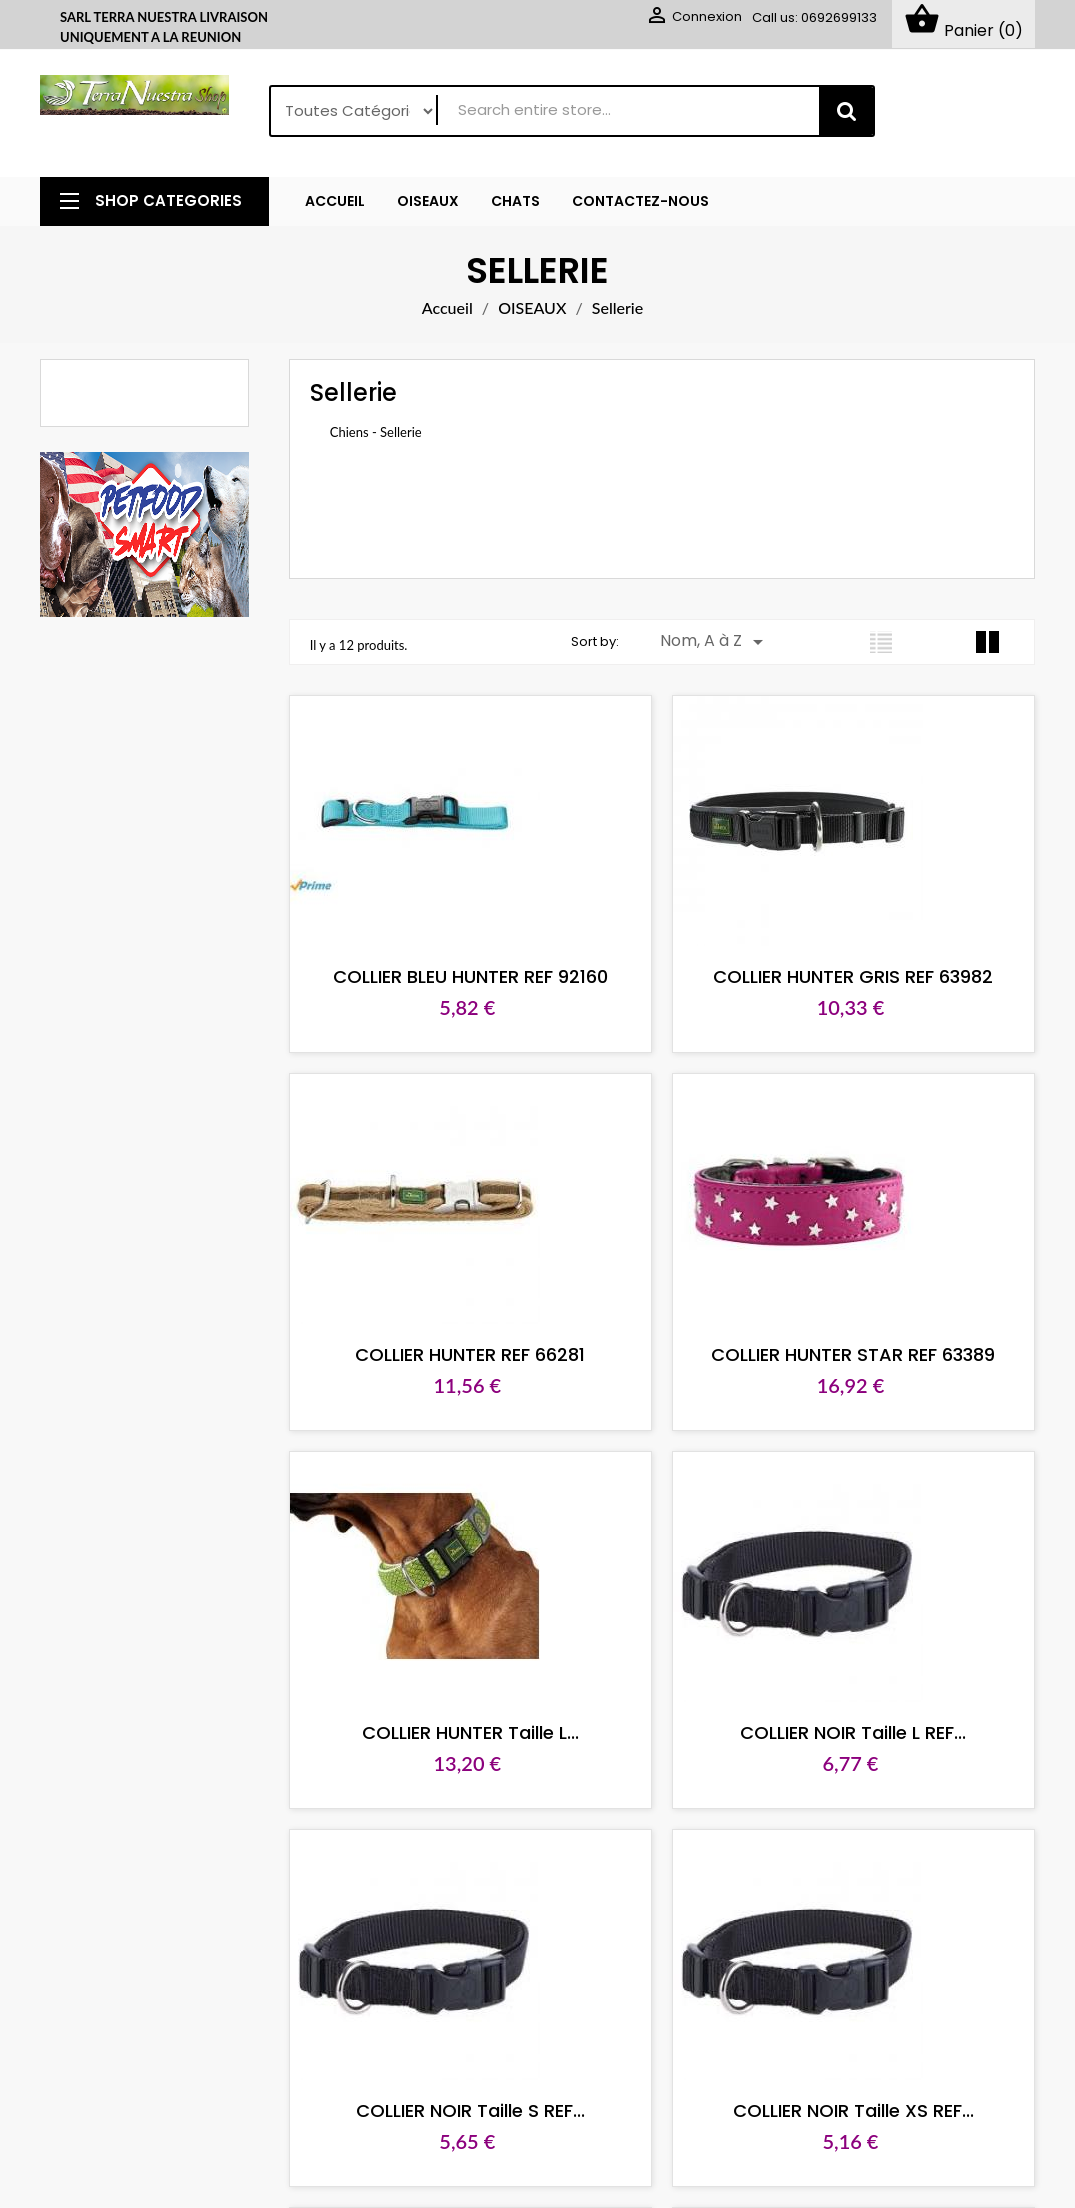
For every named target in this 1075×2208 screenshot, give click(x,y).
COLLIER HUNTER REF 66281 (464, 1355)
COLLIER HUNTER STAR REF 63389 (836, 1355)
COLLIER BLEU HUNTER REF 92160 (464, 977)
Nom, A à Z (715, 642)
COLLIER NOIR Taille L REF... (836, 1733)
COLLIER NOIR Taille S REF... (464, 2111)
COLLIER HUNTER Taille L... (464, 1733)
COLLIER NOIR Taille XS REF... (835, 2111)
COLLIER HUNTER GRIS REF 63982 (836, 977)
